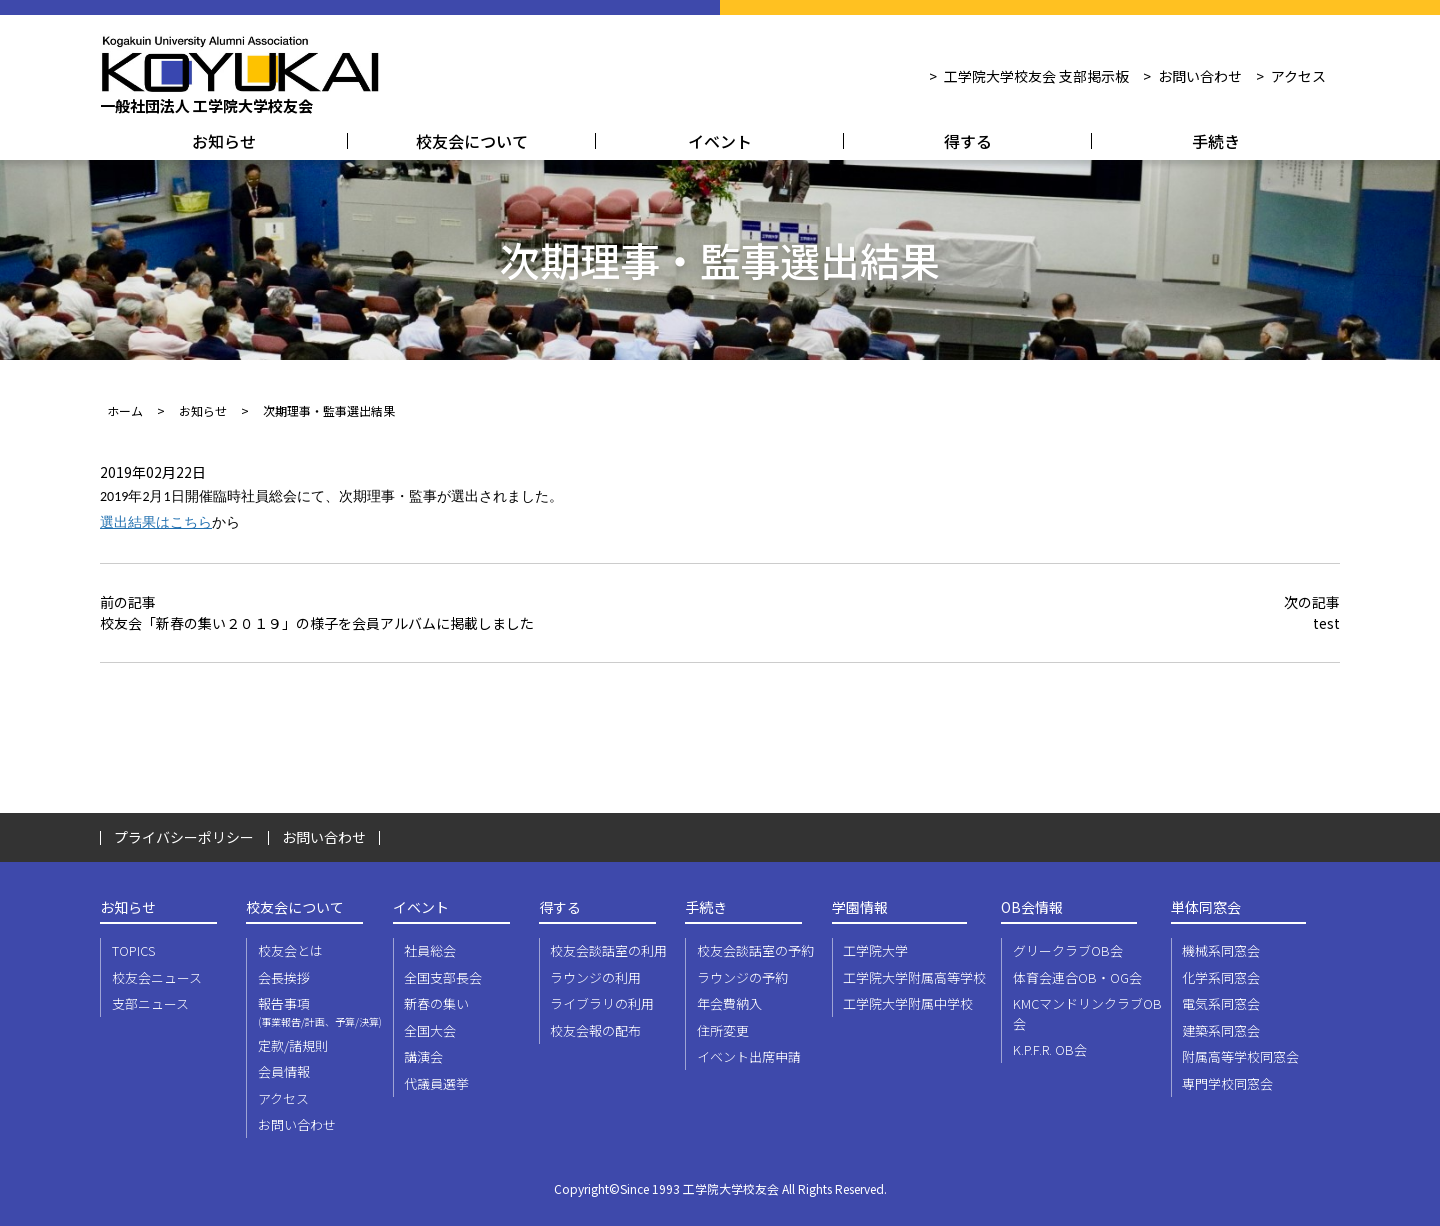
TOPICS (133, 950)
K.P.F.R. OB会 (1050, 1049)
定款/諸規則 (293, 1045)
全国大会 (430, 1030)
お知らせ (224, 141)
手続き (1216, 141)
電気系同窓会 (1221, 1003)
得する (968, 141)
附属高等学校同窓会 (1240, 1056)
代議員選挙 (436, 1083)
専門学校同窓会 (1227, 1083)
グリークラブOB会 (1068, 950)
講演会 (423, 1056)
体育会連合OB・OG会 (1077, 977)
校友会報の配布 (595, 1030)
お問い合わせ (1200, 76)
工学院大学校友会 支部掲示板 (1036, 76)
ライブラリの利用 (602, 1003)
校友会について (472, 141)
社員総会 (430, 950)
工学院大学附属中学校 (908, 1003)
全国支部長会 (443, 977)
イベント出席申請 (749, 1056)
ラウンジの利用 (595, 977)
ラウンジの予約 (742, 977)
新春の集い (436, 1003)
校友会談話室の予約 (755, 950)
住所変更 (723, 1030)
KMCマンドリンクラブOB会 (1087, 1013)
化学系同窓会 (1221, 977)
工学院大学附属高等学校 (914, 977)
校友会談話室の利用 (608, 950)
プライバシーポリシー (184, 837)
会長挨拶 (284, 977)
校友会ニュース (157, 977)
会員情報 (284, 1071)
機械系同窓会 (1221, 950)
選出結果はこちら (156, 522)
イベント (720, 141)
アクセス (1298, 76)
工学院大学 (875, 950)
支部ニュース (150, 1003)
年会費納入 (729, 1003)
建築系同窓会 (1221, 1030)
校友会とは (290, 950)
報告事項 (323, 1011)
